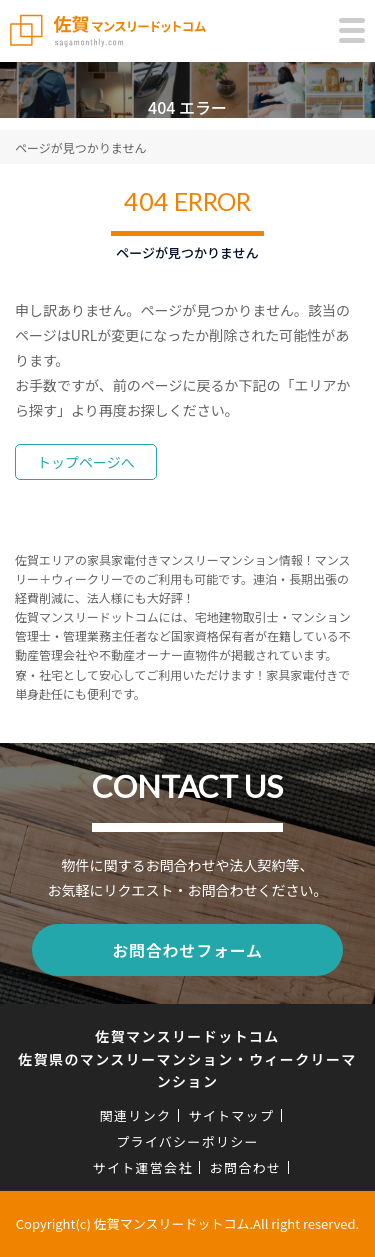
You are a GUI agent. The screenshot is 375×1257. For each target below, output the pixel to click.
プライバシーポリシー (187, 1141)
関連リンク (136, 1115)
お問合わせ (246, 1167)
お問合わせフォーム (187, 950)
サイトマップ (231, 1115)
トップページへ (86, 462)
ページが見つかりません (80, 147)
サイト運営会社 (143, 1167)
